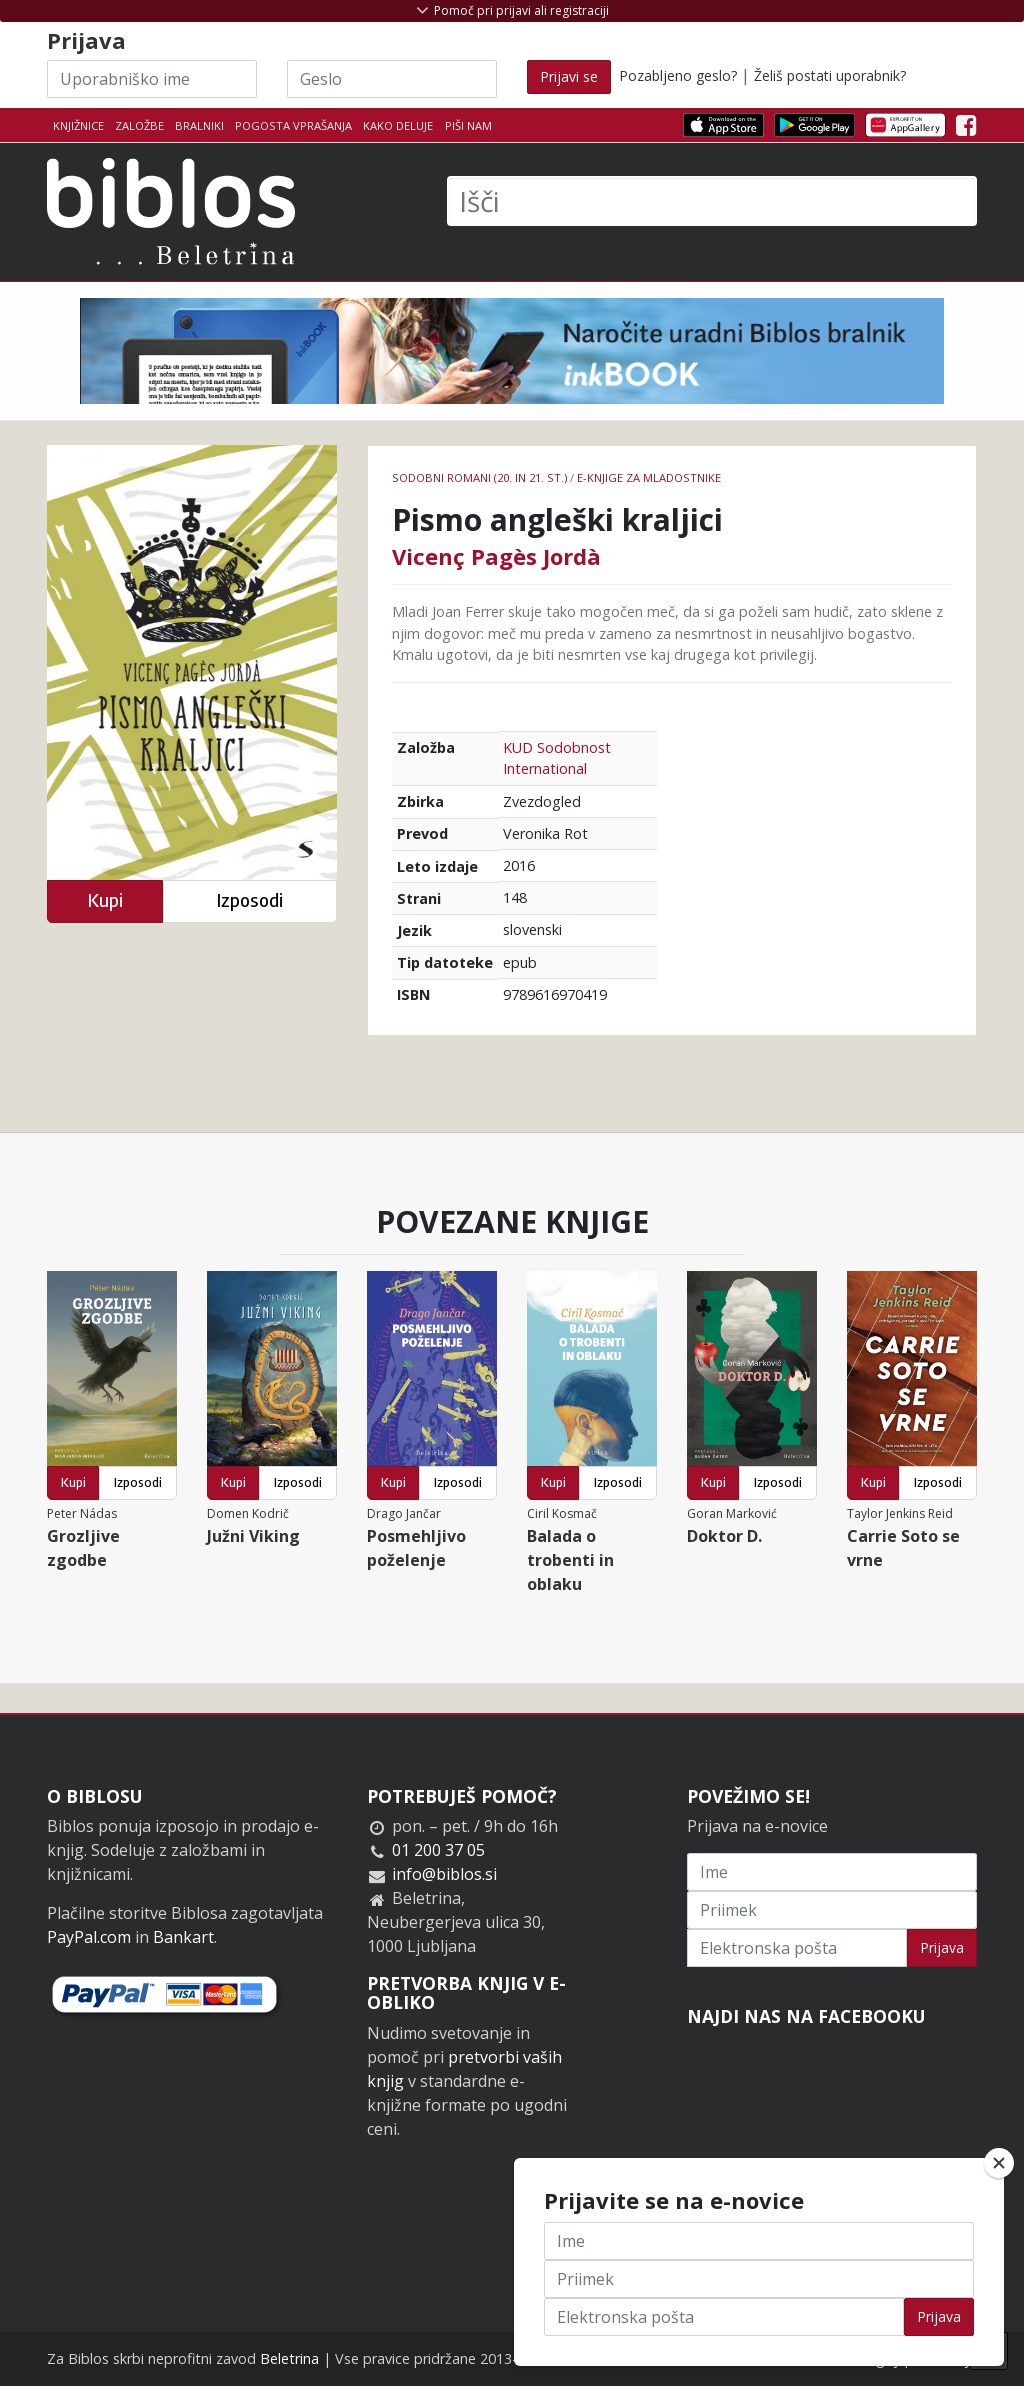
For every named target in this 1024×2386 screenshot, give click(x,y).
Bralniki (199, 125)
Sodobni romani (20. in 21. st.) (479, 477)
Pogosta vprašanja (293, 125)
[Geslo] (392, 79)
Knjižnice (78, 125)
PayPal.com (89, 1937)
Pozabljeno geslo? (678, 75)
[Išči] (712, 201)
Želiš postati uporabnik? (830, 75)
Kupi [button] (105, 900)
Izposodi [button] (249, 900)
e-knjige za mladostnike (649, 477)
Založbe (139, 125)
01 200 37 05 (438, 1850)
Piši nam (468, 125)
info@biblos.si (444, 1874)
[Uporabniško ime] (152, 79)
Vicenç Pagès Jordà (496, 556)
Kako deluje (398, 125)
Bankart (183, 1937)
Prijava (942, 1947)
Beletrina (289, 2358)
